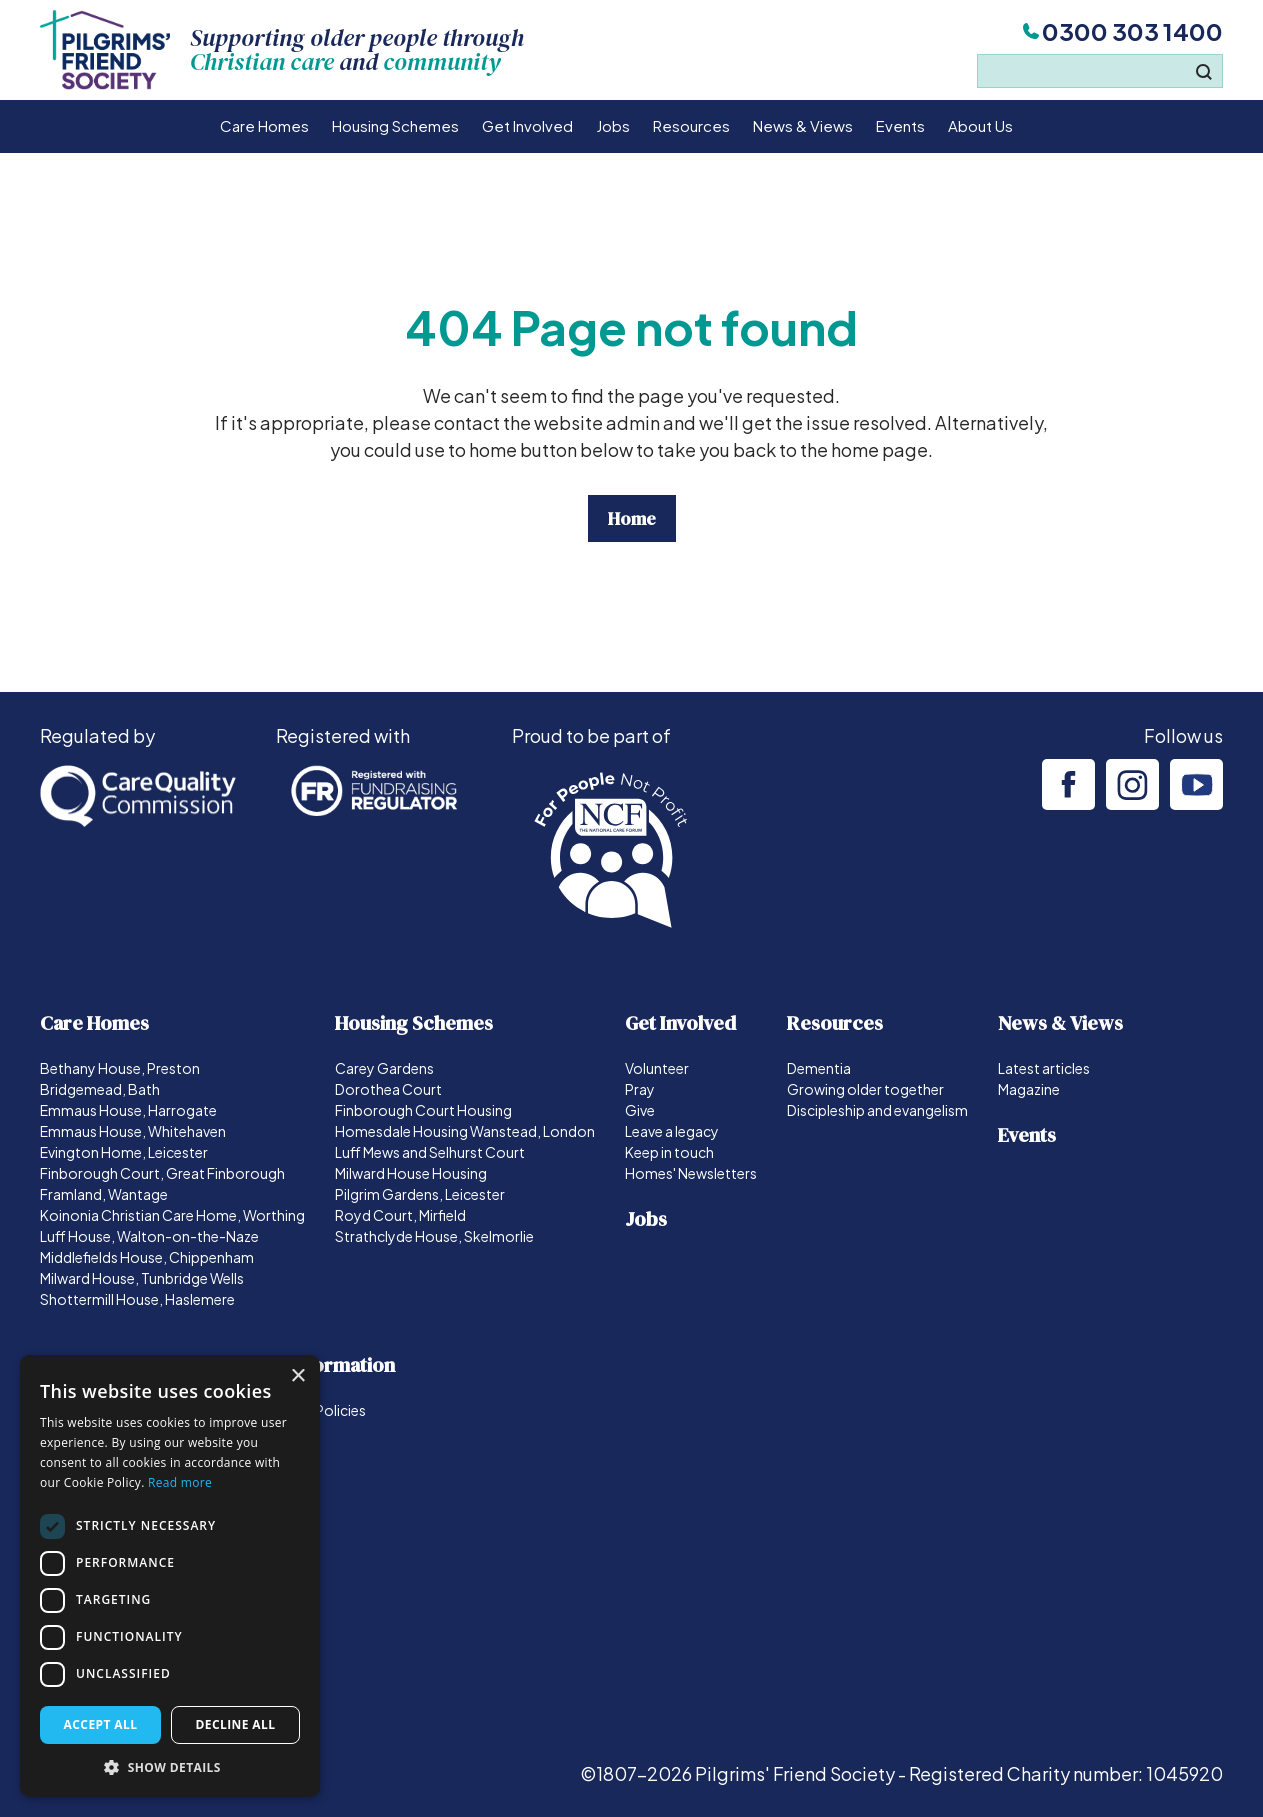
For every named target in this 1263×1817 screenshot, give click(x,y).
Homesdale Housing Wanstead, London (465, 1131)
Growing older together (865, 1089)
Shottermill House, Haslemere (137, 1299)
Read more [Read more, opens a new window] (180, 1482)
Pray (640, 1089)
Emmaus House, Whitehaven (133, 1131)
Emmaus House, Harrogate (128, 1110)
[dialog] (170, 1576)
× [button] (297, 1376)
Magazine (1029, 1089)
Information (341, 1365)
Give (640, 1110)
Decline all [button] (236, 1724)
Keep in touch (669, 1152)
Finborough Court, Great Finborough (162, 1173)
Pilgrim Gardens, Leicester (420, 1194)
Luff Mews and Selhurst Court (430, 1152)
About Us (980, 125)
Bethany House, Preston (120, 1068)
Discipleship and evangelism (877, 1110)
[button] (170, 1767)
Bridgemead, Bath (100, 1089)
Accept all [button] (101, 1724)
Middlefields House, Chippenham (147, 1257)
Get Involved (527, 125)
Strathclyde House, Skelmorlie (434, 1236)
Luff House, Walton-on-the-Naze (149, 1236)
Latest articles (1044, 1068)
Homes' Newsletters (691, 1173)
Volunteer (657, 1068)
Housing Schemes (395, 125)
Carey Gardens (384, 1068)
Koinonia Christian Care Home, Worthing (172, 1215)
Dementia (819, 1068)
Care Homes (264, 125)
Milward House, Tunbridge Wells (142, 1278)
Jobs (613, 125)
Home (632, 518)
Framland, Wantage (104, 1194)
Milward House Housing (411, 1173)
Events (900, 125)
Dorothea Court (388, 1089)
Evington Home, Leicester (124, 1152)
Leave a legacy (672, 1131)
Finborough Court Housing (423, 1110)
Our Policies (327, 1410)
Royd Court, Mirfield (400, 1215)
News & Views (803, 125)
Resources (691, 125)
